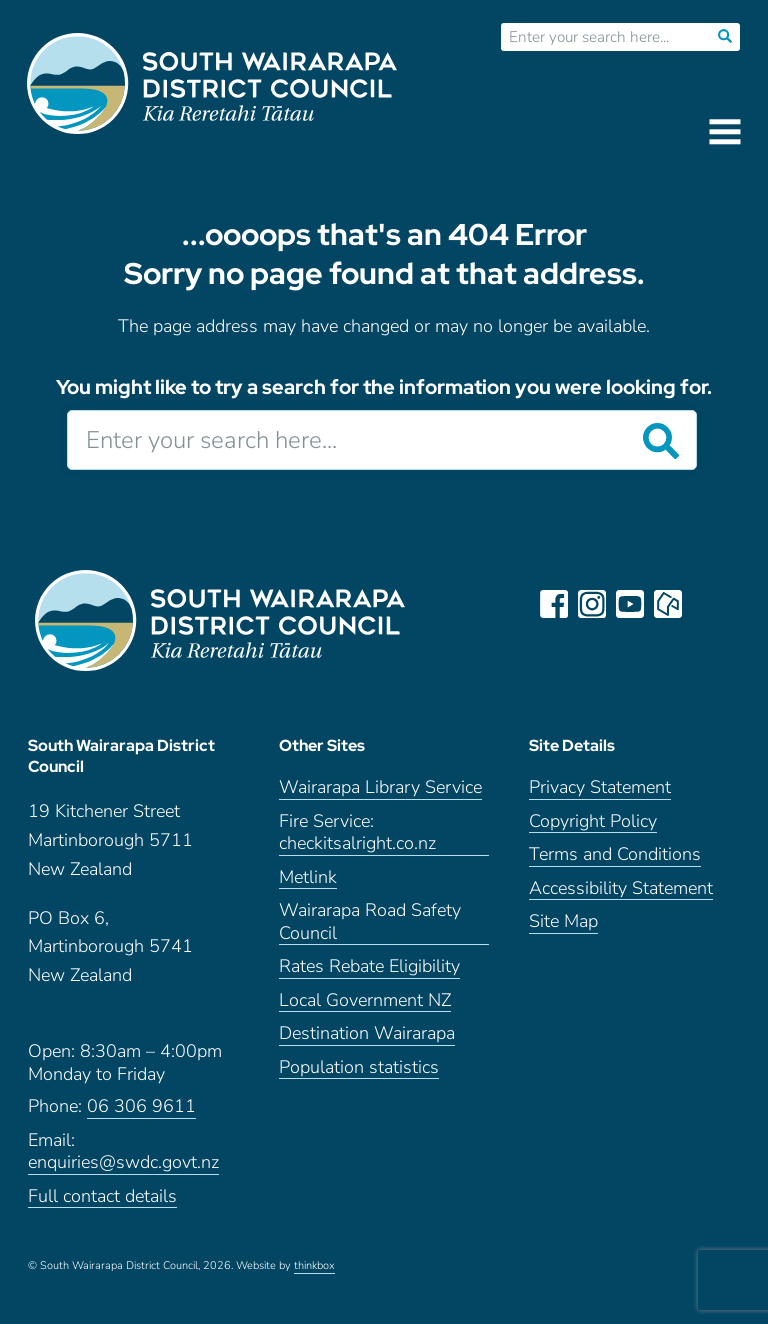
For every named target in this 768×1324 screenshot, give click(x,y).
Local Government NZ (365, 1000)
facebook (554, 604)
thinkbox (314, 1266)
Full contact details (102, 1196)
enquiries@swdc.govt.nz (123, 1162)
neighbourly (668, 604)
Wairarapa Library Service (380, 787)
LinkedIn (706, 604)
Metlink (308, 877)
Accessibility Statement (621, 888)
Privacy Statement (600, 787)
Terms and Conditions (615, 854)
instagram (592, 604)
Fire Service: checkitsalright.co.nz (357, 833)
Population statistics (359, 1067)
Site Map (563, 921)
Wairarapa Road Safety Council (370, 922)
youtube (630, 604)
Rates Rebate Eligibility (369, 966)
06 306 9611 (141, 1106)
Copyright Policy (593, 821)
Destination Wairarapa (367, 1033)
